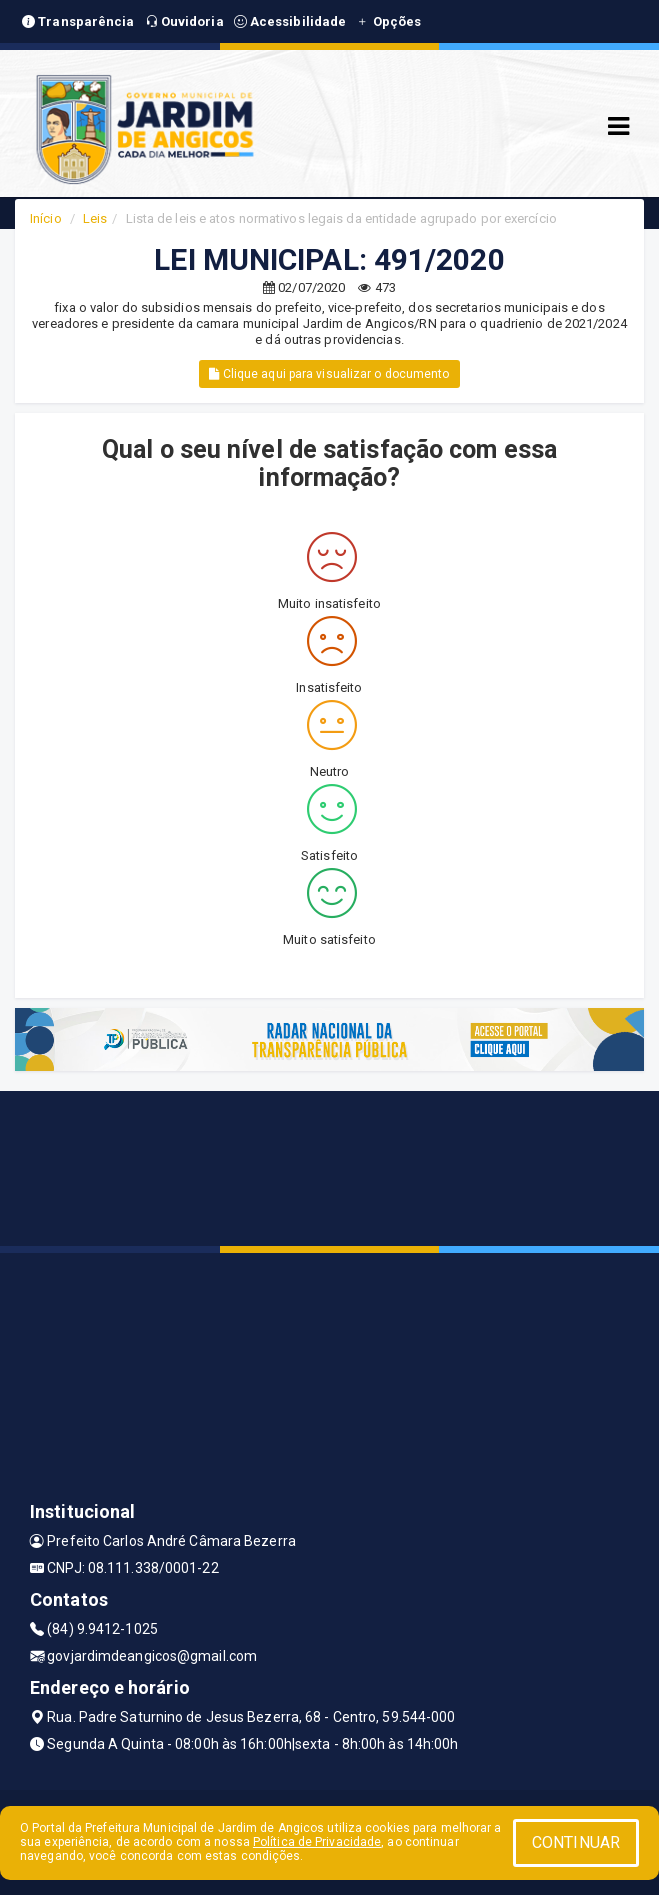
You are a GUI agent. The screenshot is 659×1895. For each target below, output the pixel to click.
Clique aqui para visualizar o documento (329, 374)
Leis (95, 218)
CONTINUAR (576, 1842)
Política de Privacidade (317, 1842)
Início (46, 218)
